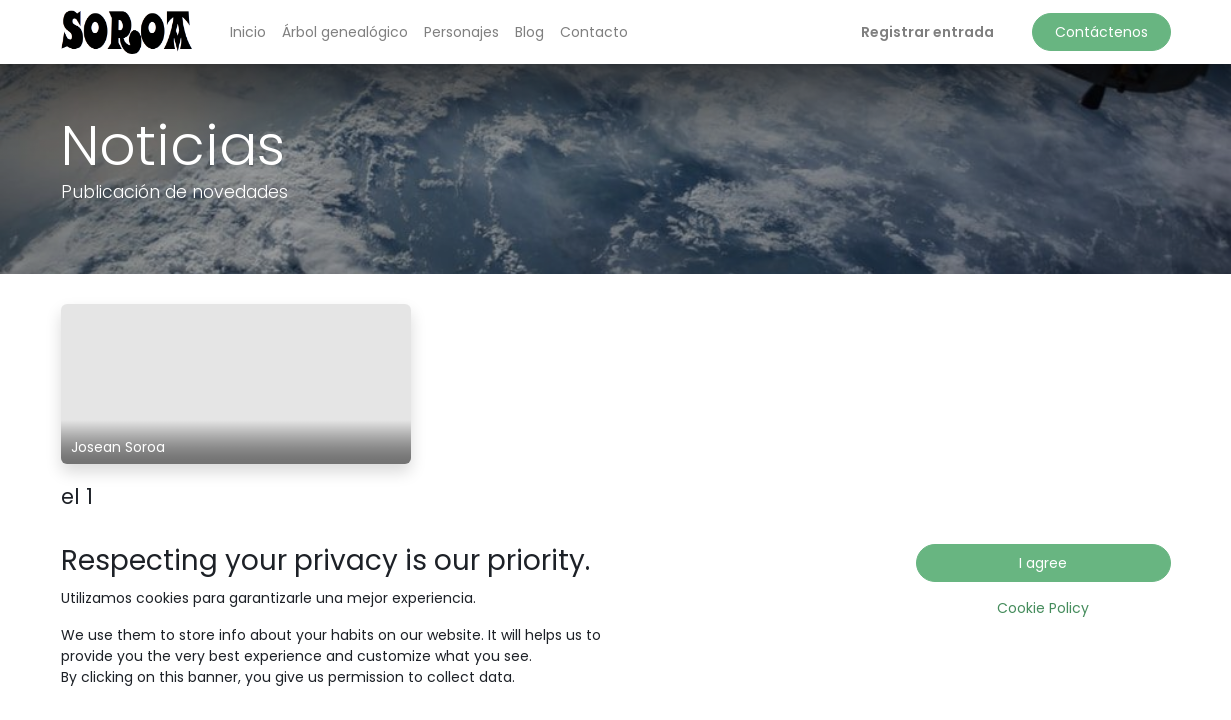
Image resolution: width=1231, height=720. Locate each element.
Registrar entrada (927, 32)
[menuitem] (248, 32)
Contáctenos (1101, 32)
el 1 (77, 496)
